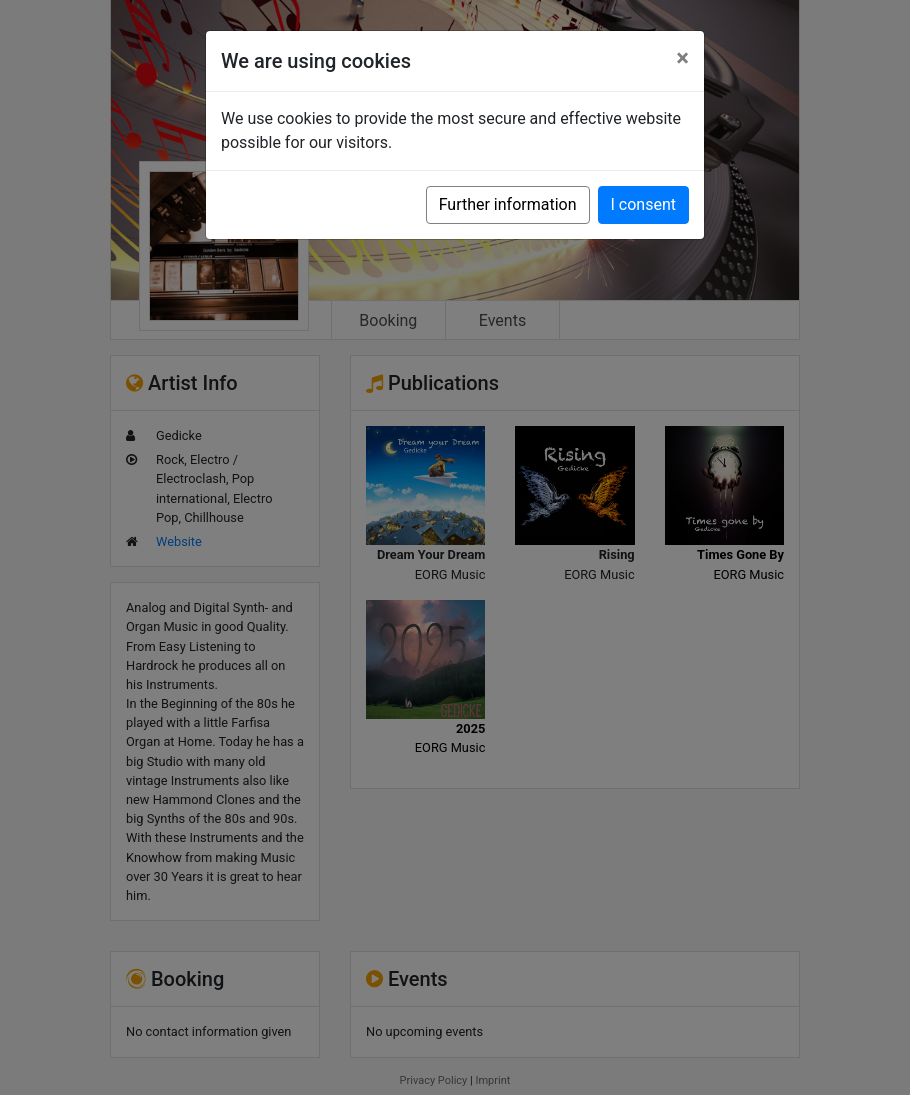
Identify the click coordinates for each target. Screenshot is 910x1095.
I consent (643, 204)
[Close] (682, 58)
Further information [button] (508, 204)
